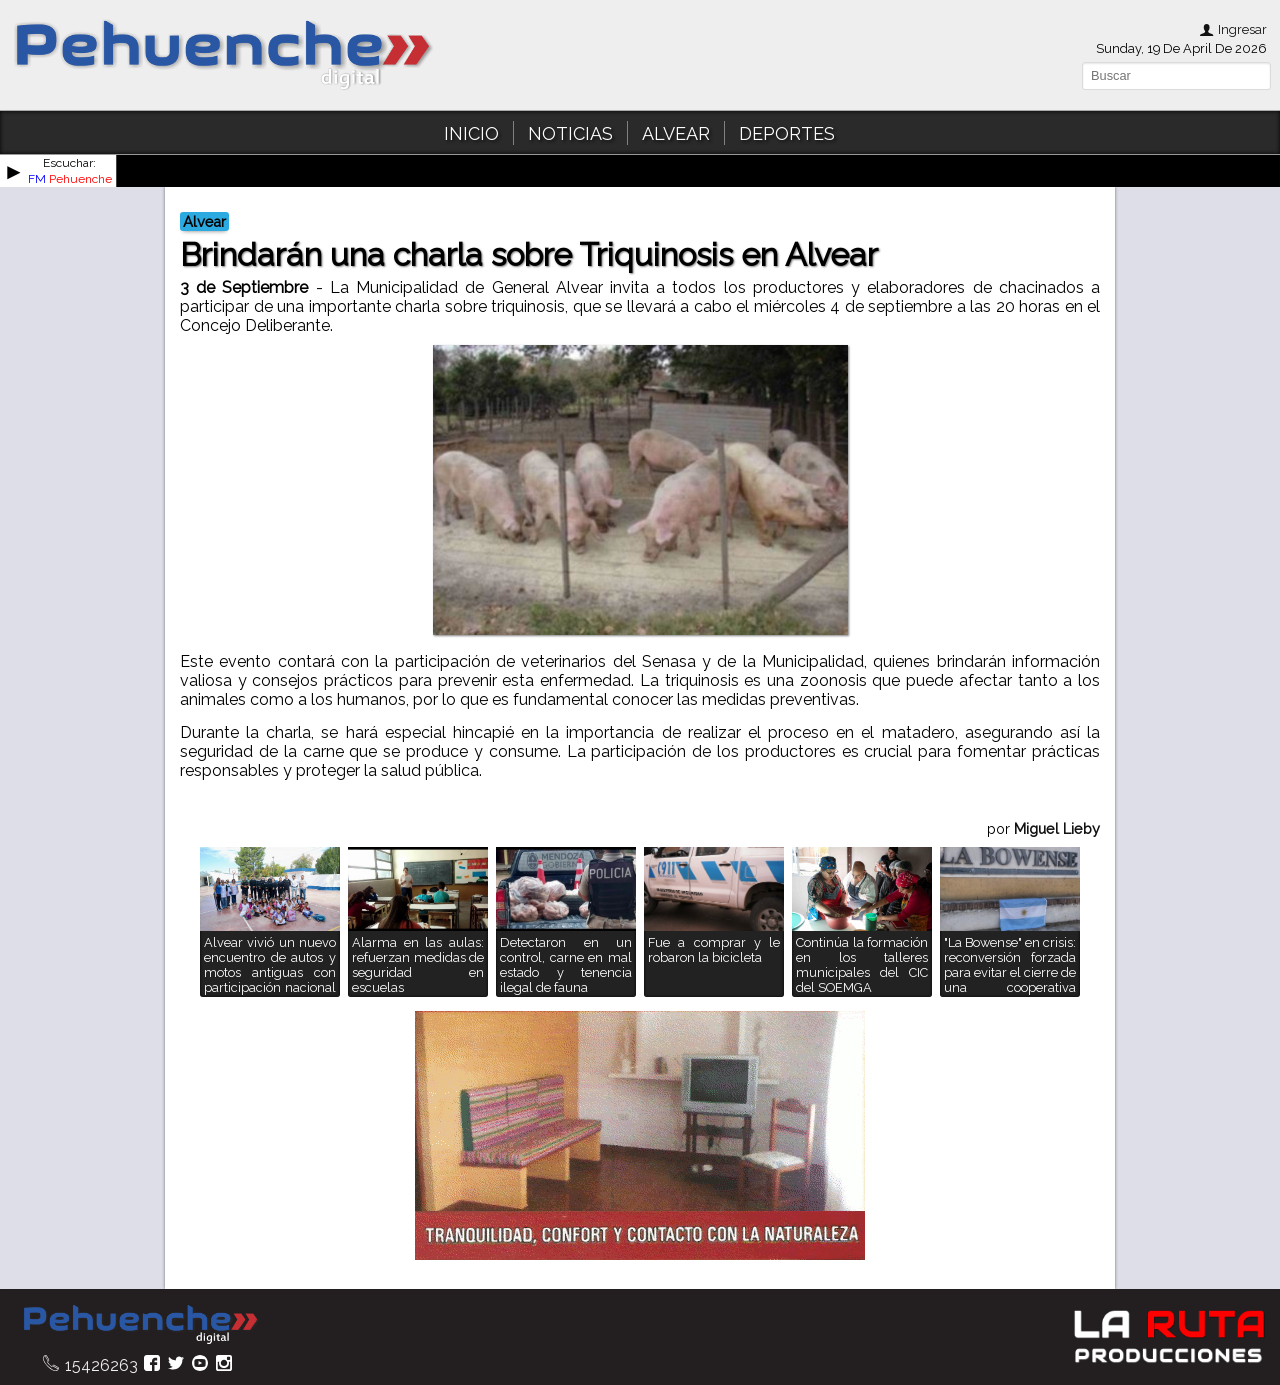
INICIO (471, 133)
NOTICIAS (570, 133)
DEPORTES (787, 133)
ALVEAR (676, 133)
